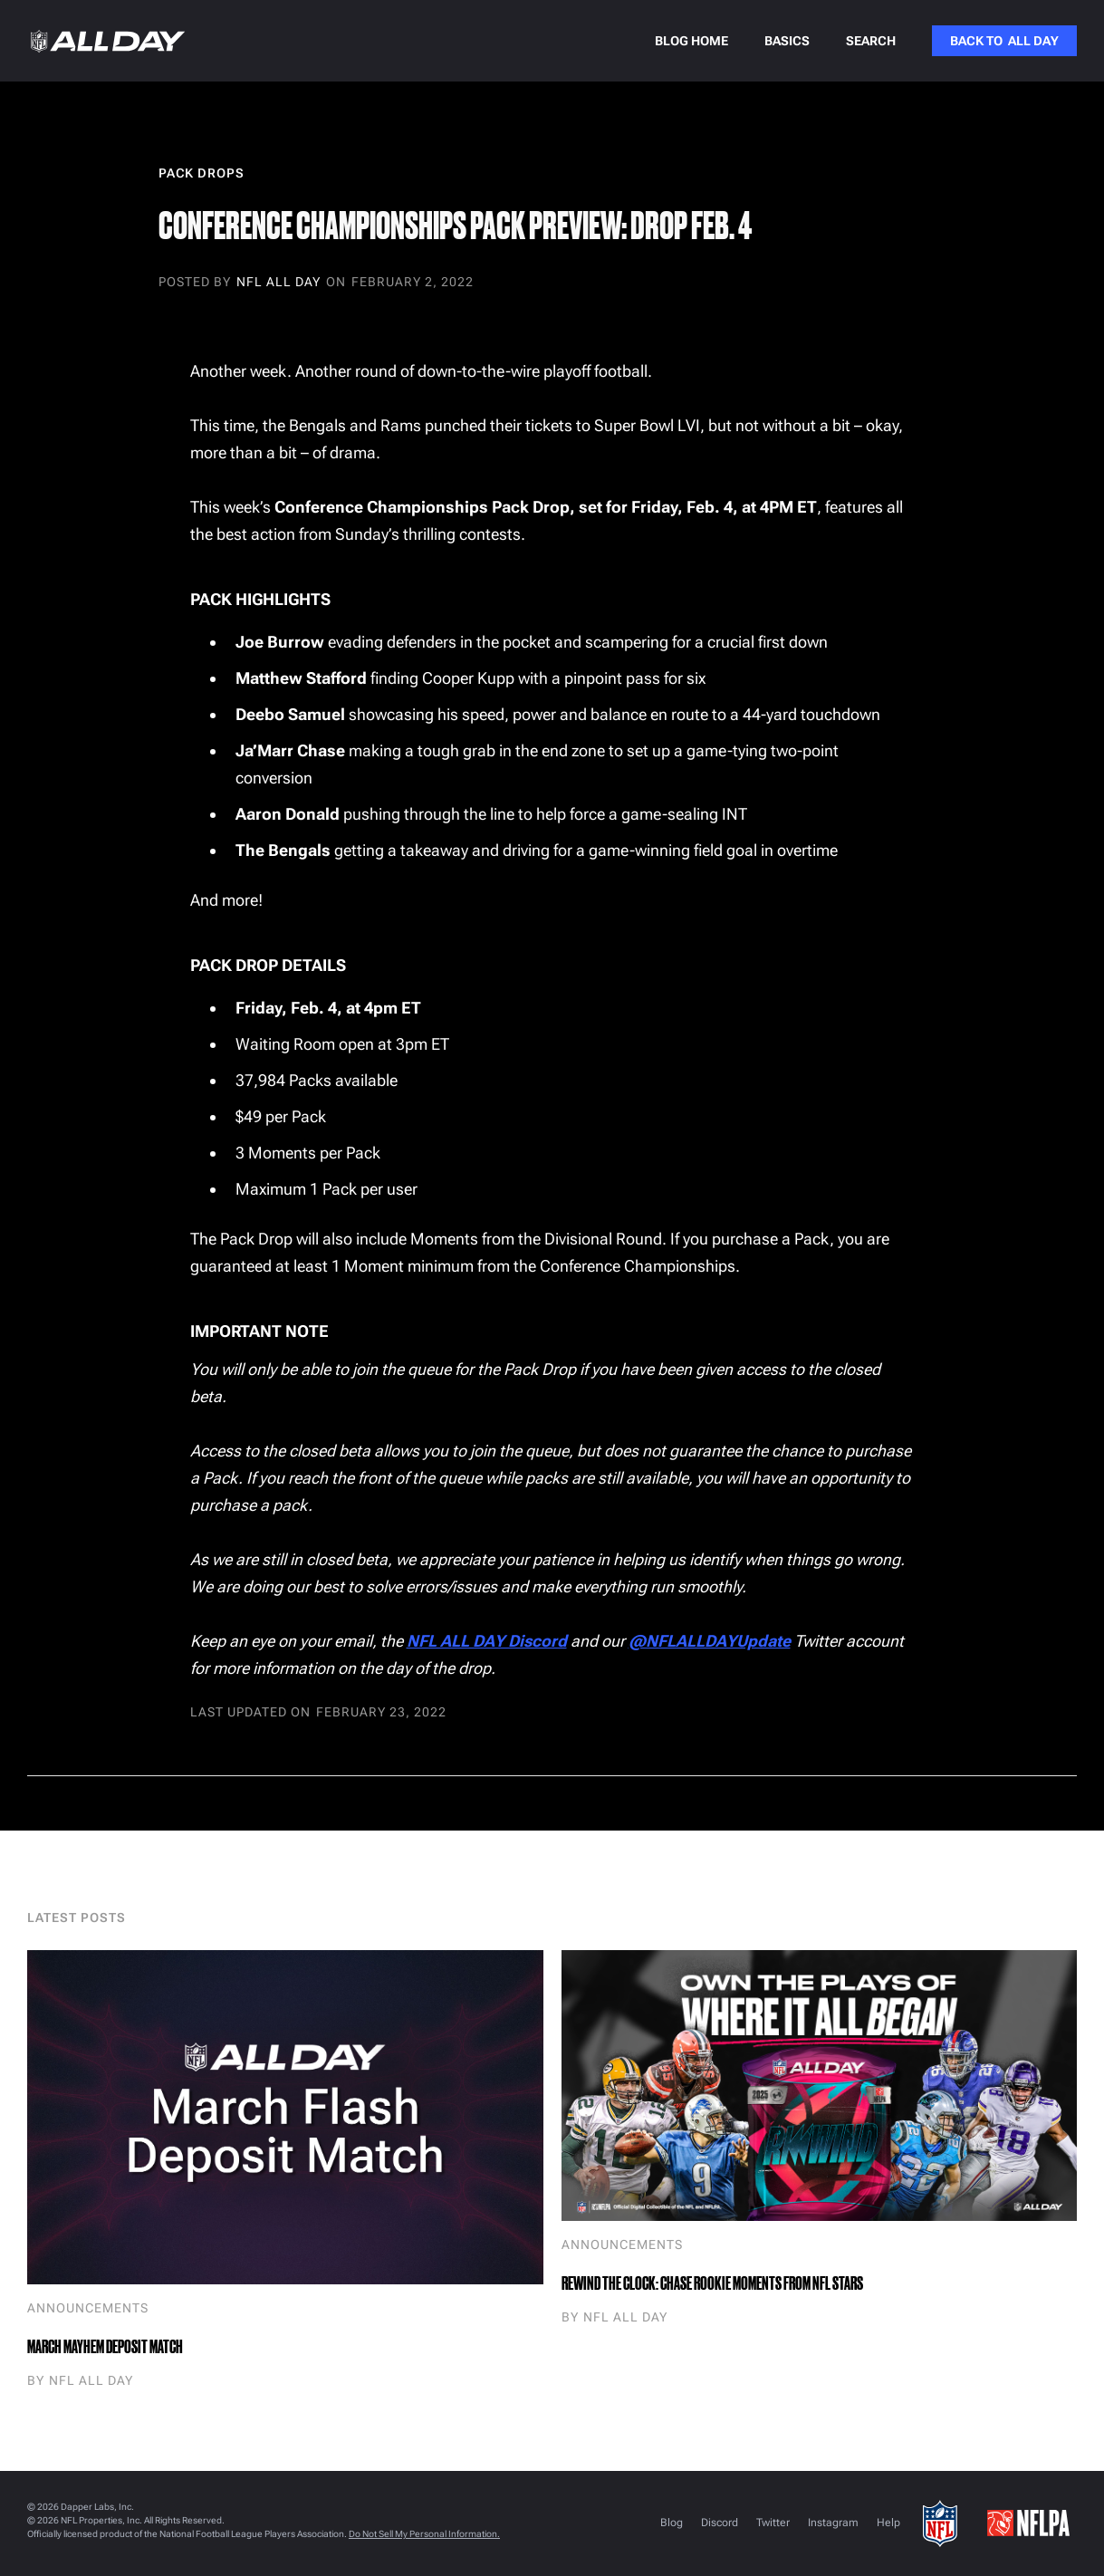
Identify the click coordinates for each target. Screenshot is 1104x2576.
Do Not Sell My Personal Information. (424, 2534)
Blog (671, 2522)
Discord (719, 2522)
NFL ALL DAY (278, 282)
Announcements (88, 2307)
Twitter (773, 2522)
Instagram (833, 2522)
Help (888, 2522)
